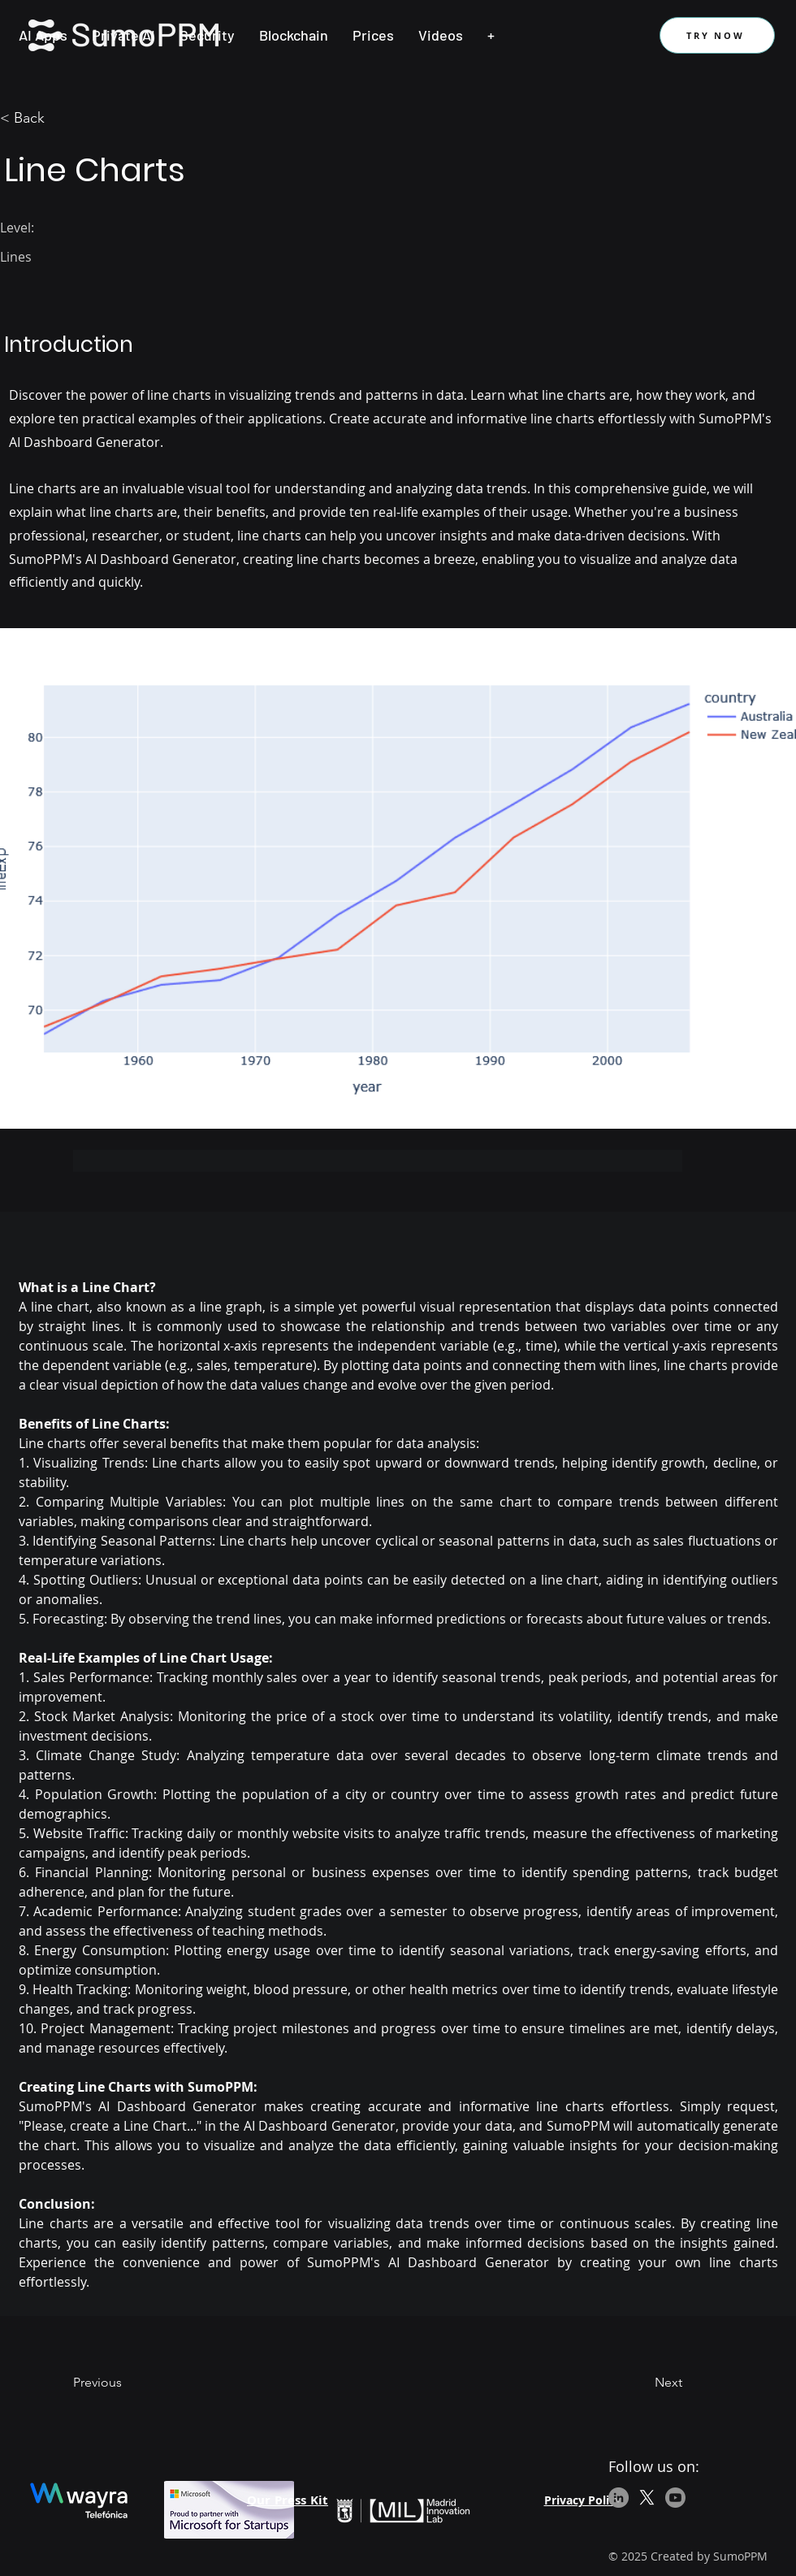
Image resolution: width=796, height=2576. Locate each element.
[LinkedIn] (618, 2497)
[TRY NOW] (717, 35)
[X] (647, 2497)
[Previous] (126, 2382)
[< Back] (53, 118)
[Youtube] (675, 2497)
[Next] (641, 2382)
